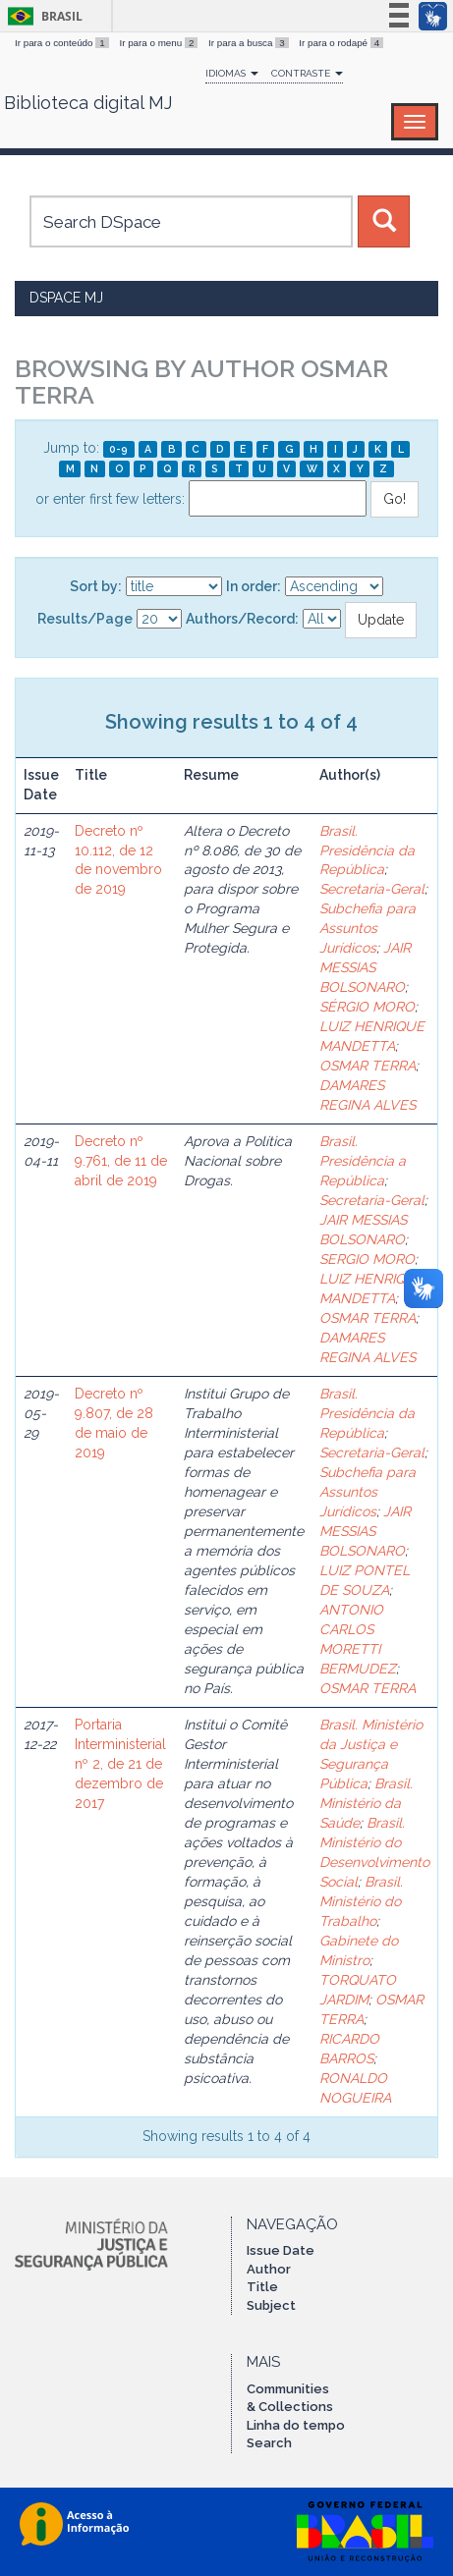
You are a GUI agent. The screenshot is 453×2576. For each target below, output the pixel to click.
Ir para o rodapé (341, 42)
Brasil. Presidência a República (362, 1160)
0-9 (118, 449)
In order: (253, 586)
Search (269, 2443)
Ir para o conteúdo (63, 42)
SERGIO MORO (367, 1259)
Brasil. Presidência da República (367, 850)
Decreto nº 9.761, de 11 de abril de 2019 (121, 1160)
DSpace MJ (66, 297)
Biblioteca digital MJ (88, 103)
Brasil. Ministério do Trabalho (361, 1901)
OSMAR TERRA (367, 1065)
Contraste (307, 73)
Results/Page (85, 619)
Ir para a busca (249, 42)
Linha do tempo (296, 2425)
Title (262, 2286)
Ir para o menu (159, 42)
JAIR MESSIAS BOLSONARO (365, 967)
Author (269, 2269)
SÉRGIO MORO (367, 1006)
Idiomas (231, 73)
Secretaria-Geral (372, 889)
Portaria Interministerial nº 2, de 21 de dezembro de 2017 (120, 1764)
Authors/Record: (242, 619)
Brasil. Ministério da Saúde (366, 1803)
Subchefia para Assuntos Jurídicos (367, 928)
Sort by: (96, 586)
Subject (271, 2305)
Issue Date (280, 2250)
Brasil (41, 16)
